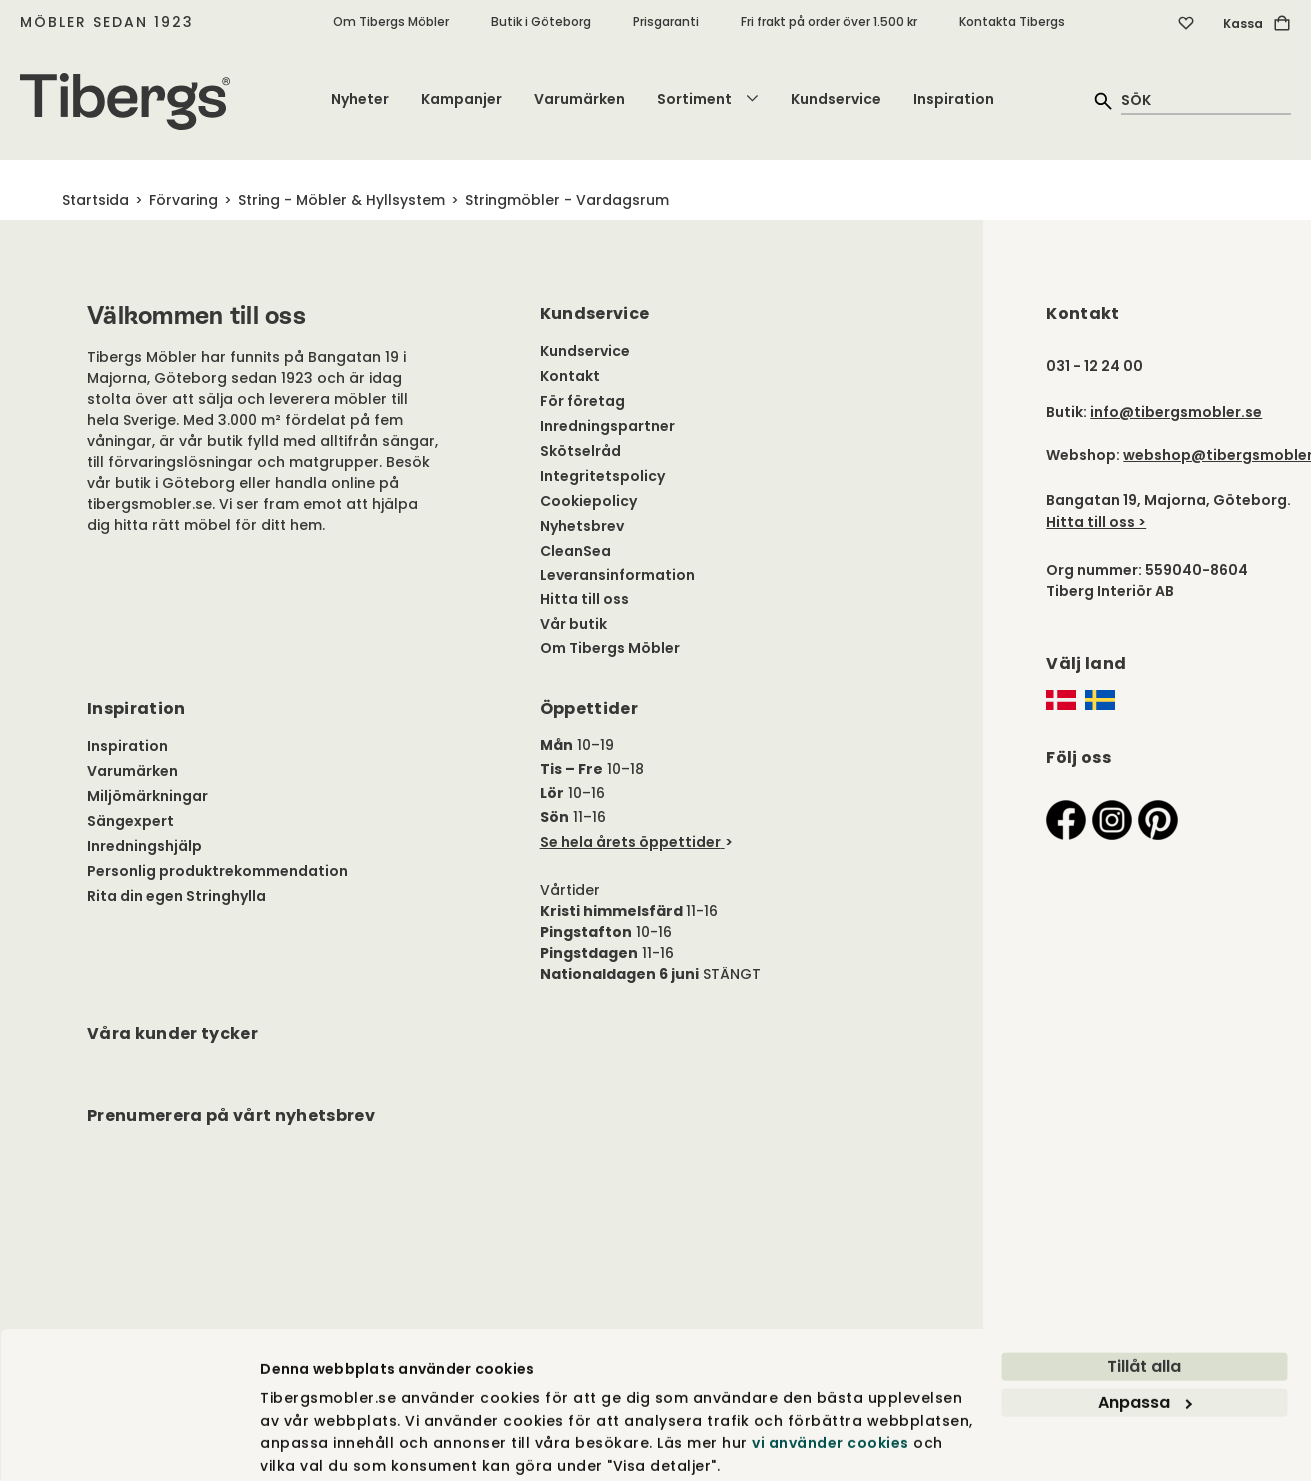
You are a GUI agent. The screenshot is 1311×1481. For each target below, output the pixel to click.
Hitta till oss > (1096, 522)
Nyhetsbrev (582, 526)
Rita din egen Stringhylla (176, 896)
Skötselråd (580, 451)
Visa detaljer (307, 1443)
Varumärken (579, 99)
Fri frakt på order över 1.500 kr (829, 21)
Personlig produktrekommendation (217, 871)
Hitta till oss (584, 599)
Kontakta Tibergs (1012, 21)
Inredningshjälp (144, 846)
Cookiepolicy (588, 501)
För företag (582, 401)
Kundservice (836, 99)
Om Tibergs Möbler (391, 21)
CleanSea (575, 551)
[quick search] (1206, 99)
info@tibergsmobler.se (1176, 412)
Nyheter (360, 99)
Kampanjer (461, 99)
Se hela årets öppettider (630, 842)
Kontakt (570, 376)
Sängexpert (130, 821)
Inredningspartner (607, 426)
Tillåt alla (1144, 1292)
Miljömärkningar (147, 796)
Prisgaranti (666, 21)
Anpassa (1145, 1328)
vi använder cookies (830, 1369)
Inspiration (953, 99)
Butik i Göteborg (541, 21)
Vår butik (573, 624)
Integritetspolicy (602, 476)
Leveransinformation (617, 575)
